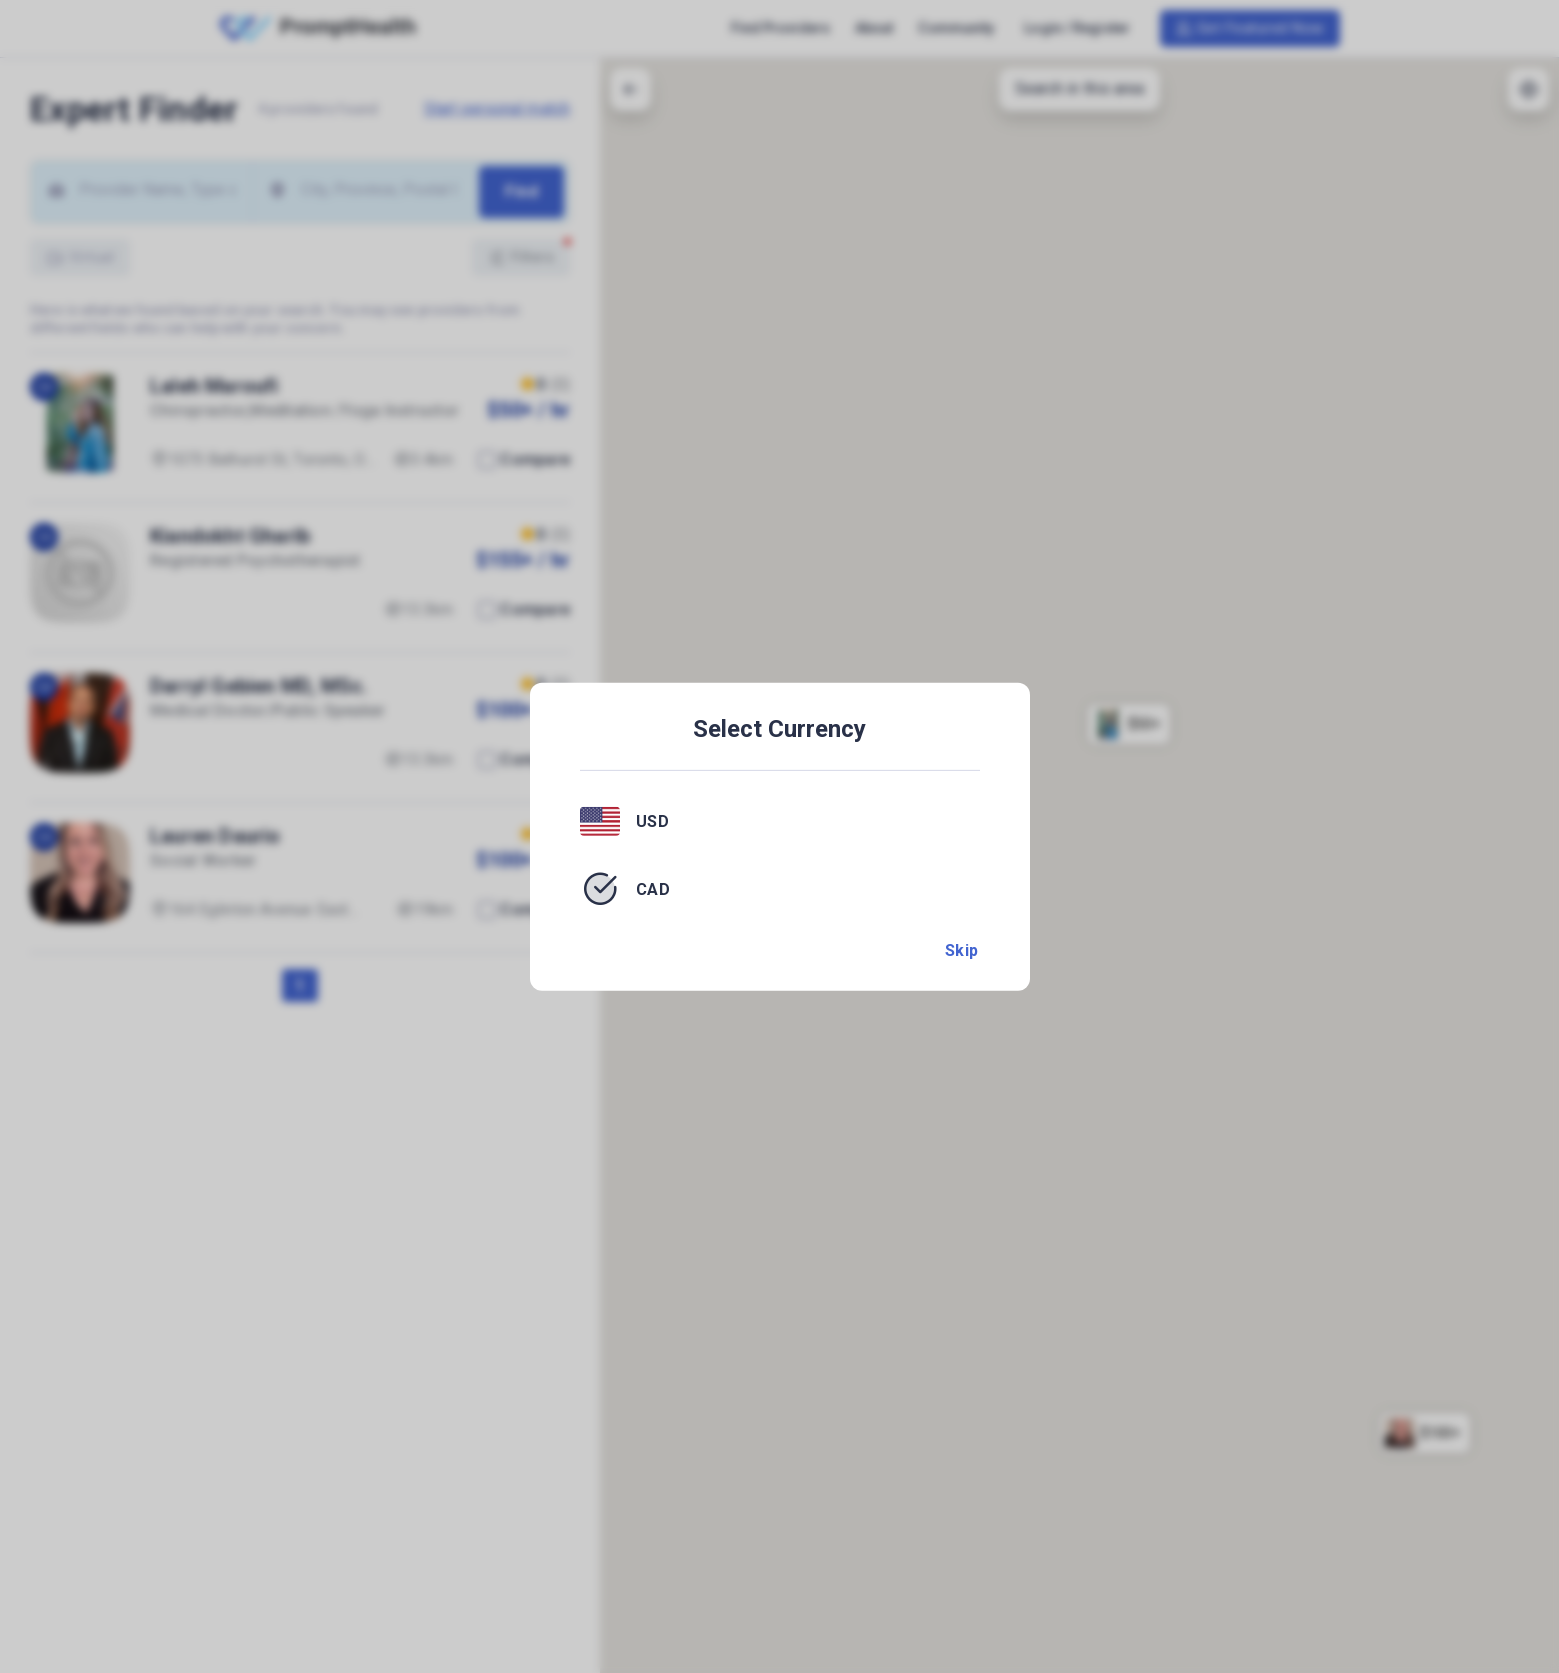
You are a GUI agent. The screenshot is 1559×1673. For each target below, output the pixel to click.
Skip (962, 950)
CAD (653, 888)
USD (653, 821)
